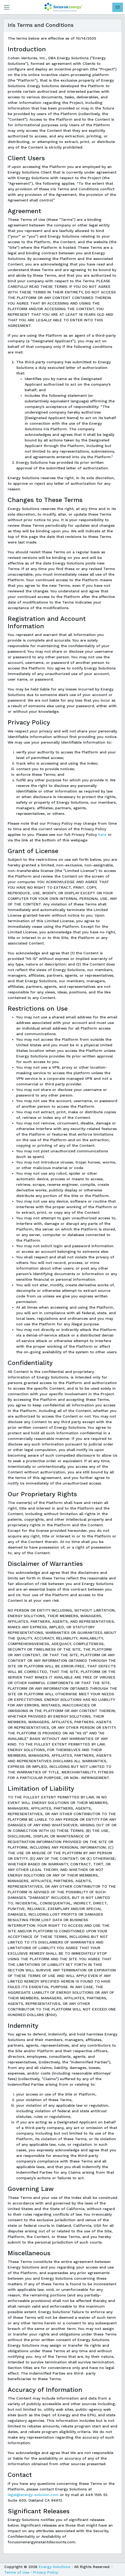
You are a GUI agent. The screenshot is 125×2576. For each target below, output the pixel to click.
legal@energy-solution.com (33, 2495)
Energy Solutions (54, 2567)
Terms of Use (16, 2572)
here (102, 834)
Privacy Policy (45, 2572)
